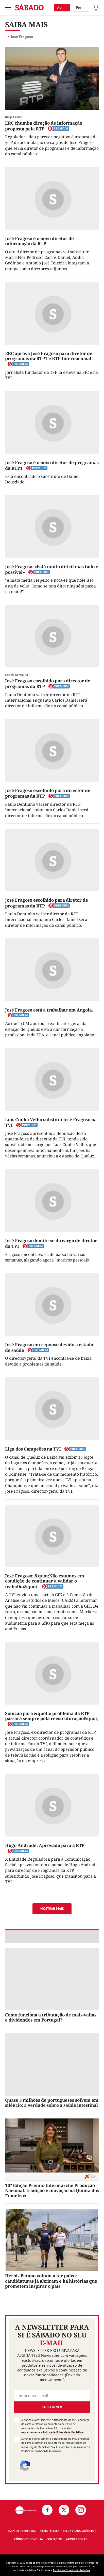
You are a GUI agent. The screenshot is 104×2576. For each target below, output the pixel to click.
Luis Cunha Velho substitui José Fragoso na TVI (51, 1122)
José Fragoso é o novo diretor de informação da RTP (39, 240)
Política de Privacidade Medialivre (63, 2432)
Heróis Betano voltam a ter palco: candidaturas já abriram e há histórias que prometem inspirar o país (51, 2281)
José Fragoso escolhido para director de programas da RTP (47, 683)
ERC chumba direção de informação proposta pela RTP (43, 125)
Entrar (81, 7)
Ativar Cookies (76, 2539)
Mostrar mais (52, 1908)
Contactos (54, 2539)
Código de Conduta (28, 2539)
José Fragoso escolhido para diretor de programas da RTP (46, 902)
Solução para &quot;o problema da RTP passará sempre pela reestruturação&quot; (51, 1715)
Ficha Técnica (49, 2531)
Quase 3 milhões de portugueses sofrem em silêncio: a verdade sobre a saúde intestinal (51, 2102)
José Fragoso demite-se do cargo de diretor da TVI (51, 1243)
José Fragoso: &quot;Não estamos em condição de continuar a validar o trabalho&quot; (44, 1581)
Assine (62, 7)
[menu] (8, 8)
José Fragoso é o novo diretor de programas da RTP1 (52, 465)
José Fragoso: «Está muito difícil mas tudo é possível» (51, 569)
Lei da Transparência (78, 2531)
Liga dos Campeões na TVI (33, 1449)
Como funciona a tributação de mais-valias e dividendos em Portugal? (50, 2017)
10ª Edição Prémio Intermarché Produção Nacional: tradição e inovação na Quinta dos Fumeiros (52, 2190)
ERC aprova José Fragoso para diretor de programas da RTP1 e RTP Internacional (48, 355)
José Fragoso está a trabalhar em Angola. (49, 1010)
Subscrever (52, 2407)
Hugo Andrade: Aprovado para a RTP (44, 1845)
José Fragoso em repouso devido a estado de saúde (49, 1347)
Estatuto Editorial (22, 2531)
